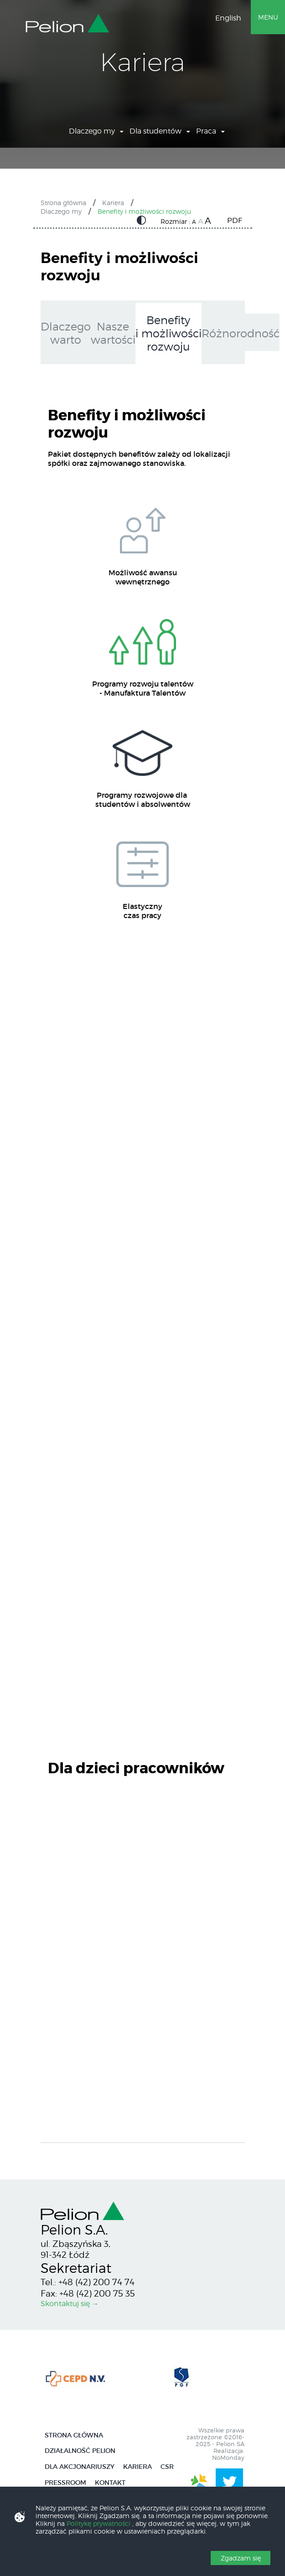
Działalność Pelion (80, 2451)
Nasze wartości (113, 333)
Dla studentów (155, 131)
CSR (167, 2467)
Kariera (113, 202)
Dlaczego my (92, 131)
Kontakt (110, 2483)
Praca (206, 131)
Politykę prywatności (99, 2523)
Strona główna (63, 202)
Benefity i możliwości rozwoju (144, 211)
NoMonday (228, 2457)
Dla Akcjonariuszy (79, 2467)
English (228, 18)
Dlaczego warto (66, 333)
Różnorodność (241, 333)
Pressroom (65, 2483)
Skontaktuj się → (70, 2303)
